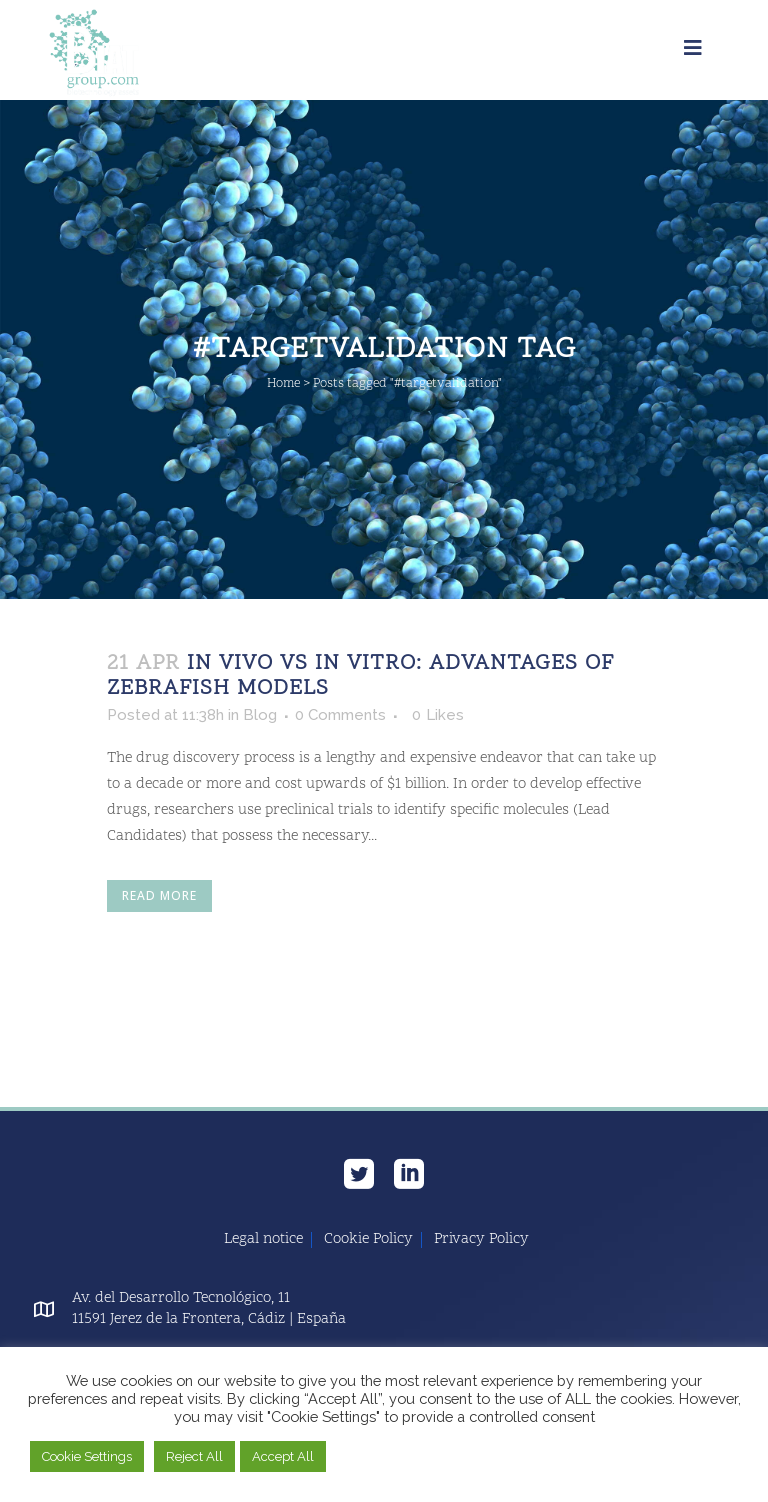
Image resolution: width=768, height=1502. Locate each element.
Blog (260, 715)
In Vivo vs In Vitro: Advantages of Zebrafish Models (360, 676)
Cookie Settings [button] (87, 1456)
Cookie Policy (368, 1240)
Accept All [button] (283, 1456)
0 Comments (340, 715)
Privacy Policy (481, 1240)
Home (283, 384)
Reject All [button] (194, 1456)
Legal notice (263, 1240)
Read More (159, 895)
